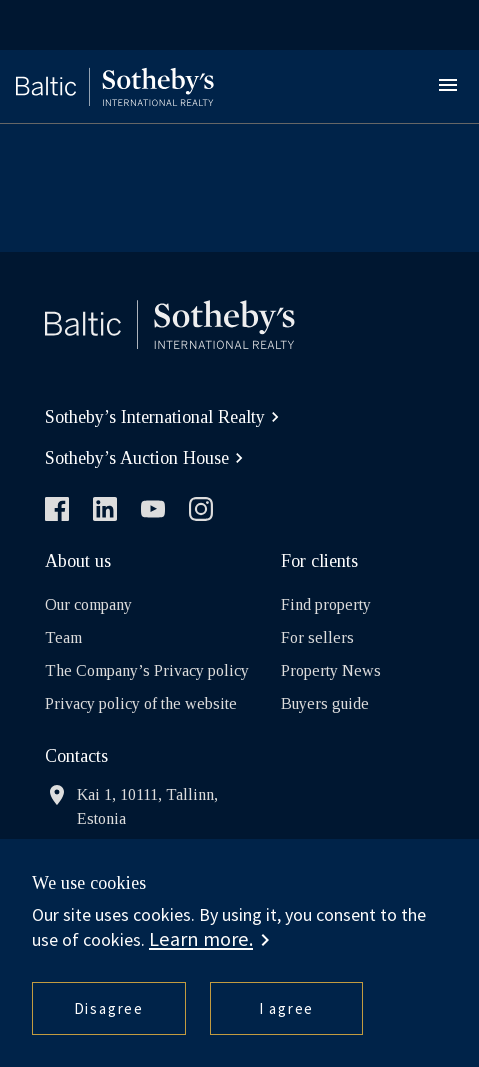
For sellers (317, 637)
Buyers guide (325, 703)
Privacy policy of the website (141, 703)
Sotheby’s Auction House (147, 458)
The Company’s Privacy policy (147, 670)
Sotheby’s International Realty (165, 417)
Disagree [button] (109, 1008)
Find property (326, 604)
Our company (88, 604)
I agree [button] (287, 1008)
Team (63, 637)
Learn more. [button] (201, 939)
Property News (331, 670)
